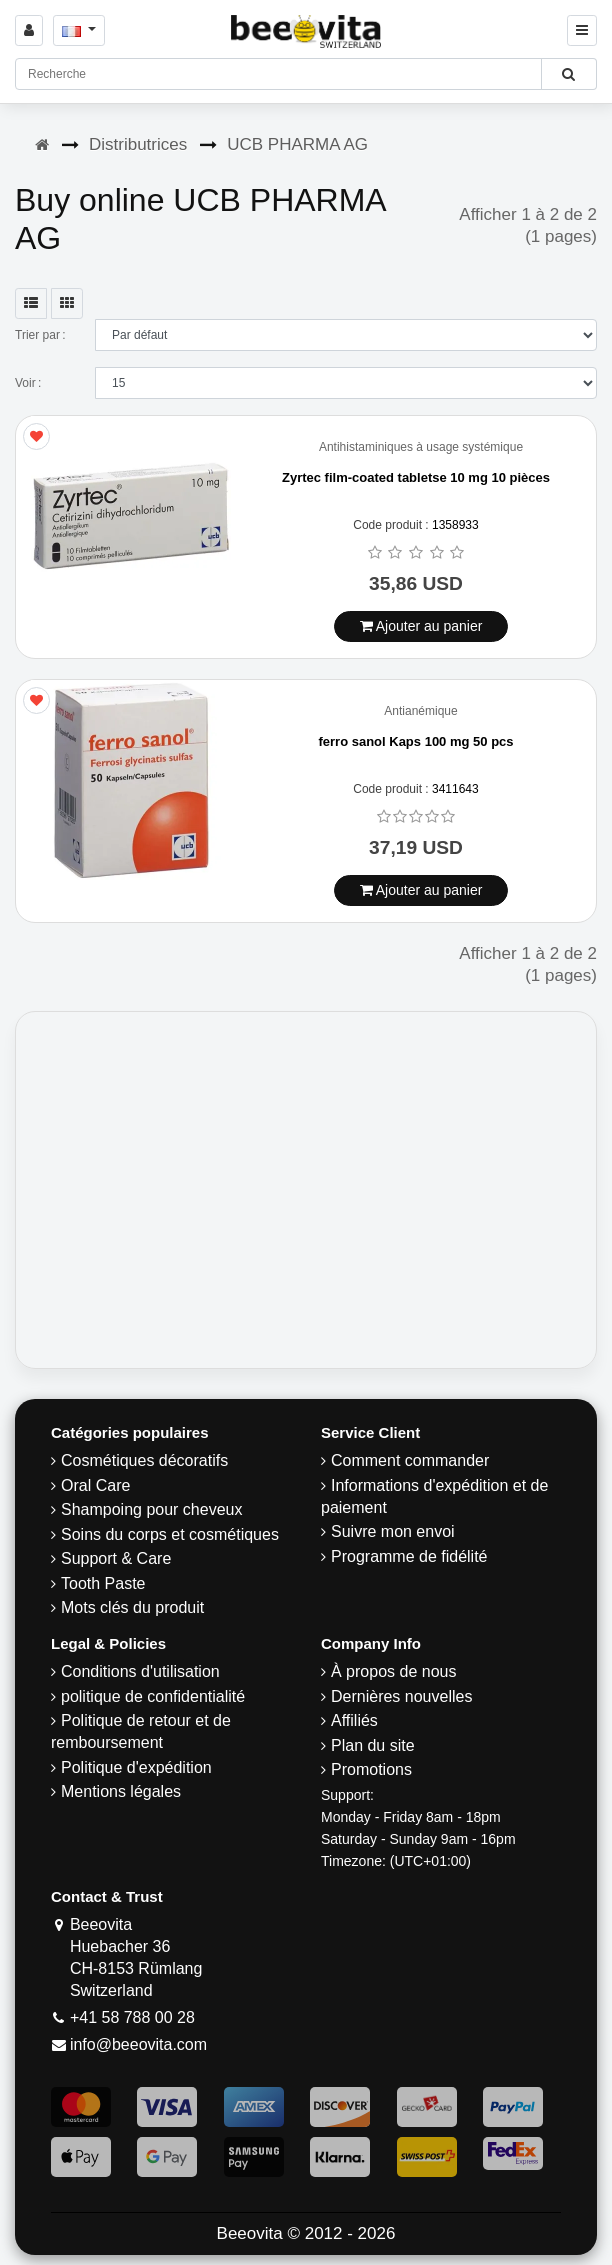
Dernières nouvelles (401, 1696)
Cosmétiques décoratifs (144, 1460)
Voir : (28, 383)
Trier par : (40, 335)
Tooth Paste (103, 1583)
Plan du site (373, 1745)
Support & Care (116, 1558)
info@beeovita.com (138, 2044)
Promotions (371, 1769)
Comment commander (410, 1460)
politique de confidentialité (153, 1696)
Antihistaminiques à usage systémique (421, 447)
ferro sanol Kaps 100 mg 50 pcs (415, 741)
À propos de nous (393, 1671)
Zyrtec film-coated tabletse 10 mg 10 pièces (416, 477)
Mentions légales (121, 1791)
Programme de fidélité (409, 1556)
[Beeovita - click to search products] (568, 74)
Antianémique (420, 711)
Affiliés (354, 1720)
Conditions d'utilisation (140, 1671)
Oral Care (95, 1485)
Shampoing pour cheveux (151, 1509)
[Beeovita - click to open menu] (582, 30)
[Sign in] (29, 30)
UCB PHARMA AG (297, 144)
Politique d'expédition (136, 1767)
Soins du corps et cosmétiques (170, 1534)
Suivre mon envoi (393, 1531)
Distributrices (138, 144)
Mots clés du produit (132, 1607)
